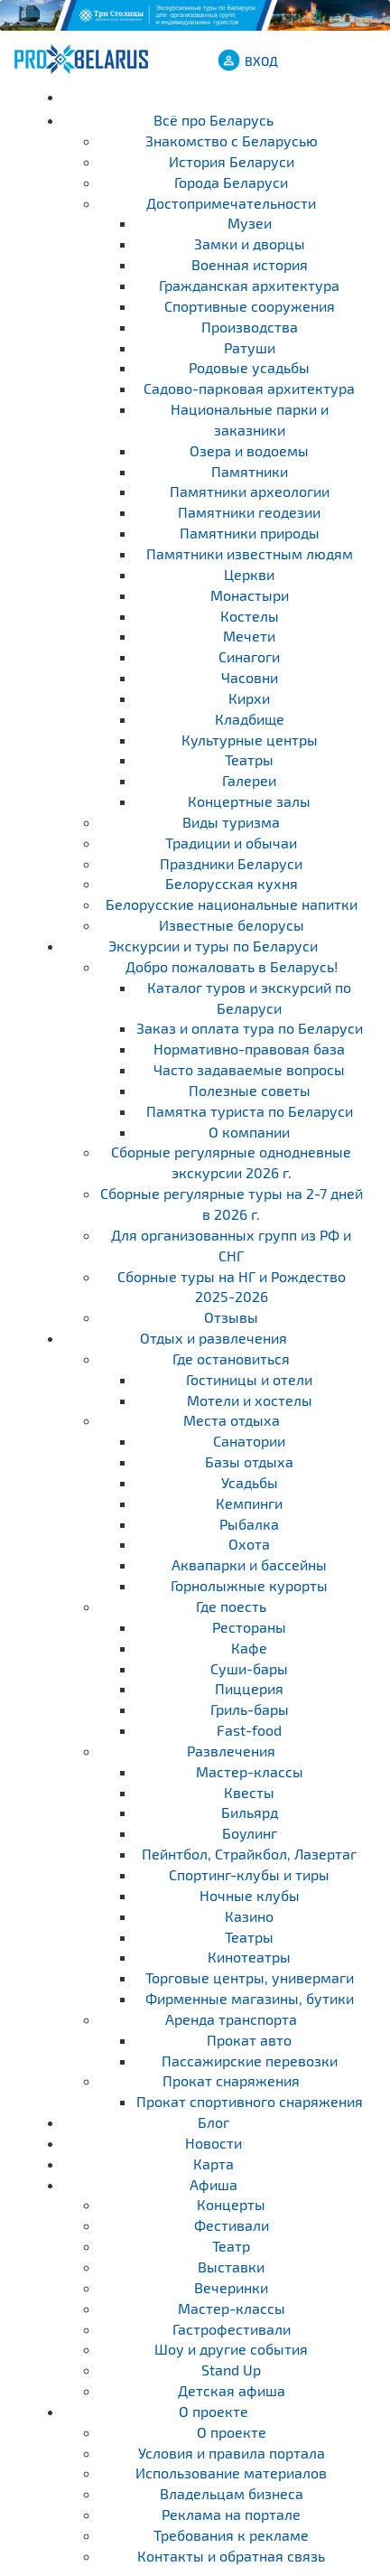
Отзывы (231, 1316)
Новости (213, 2142)
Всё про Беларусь (213, 119)
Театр (231, 2245)
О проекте (213, 2411)
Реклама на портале (231, 2514)
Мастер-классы (231, 2308)
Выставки (231, 2266)
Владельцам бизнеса (231, 2493)
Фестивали (231, 2225)
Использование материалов (231, 2472)
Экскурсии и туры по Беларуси (213, 945)
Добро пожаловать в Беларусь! (231, 966)
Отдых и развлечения (213, 1337)
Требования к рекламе (231, 2534)
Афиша (213, 2184)
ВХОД (261, 61)
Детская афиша (231, 2390)
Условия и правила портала (231, 2452)
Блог (213, 2122)
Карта (213, 2163)
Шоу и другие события (231, 2348)
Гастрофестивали (231, 2328)
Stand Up (231, 2369)
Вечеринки (231, 2287)
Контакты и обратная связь (231, 2555)
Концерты (231, 2204)
